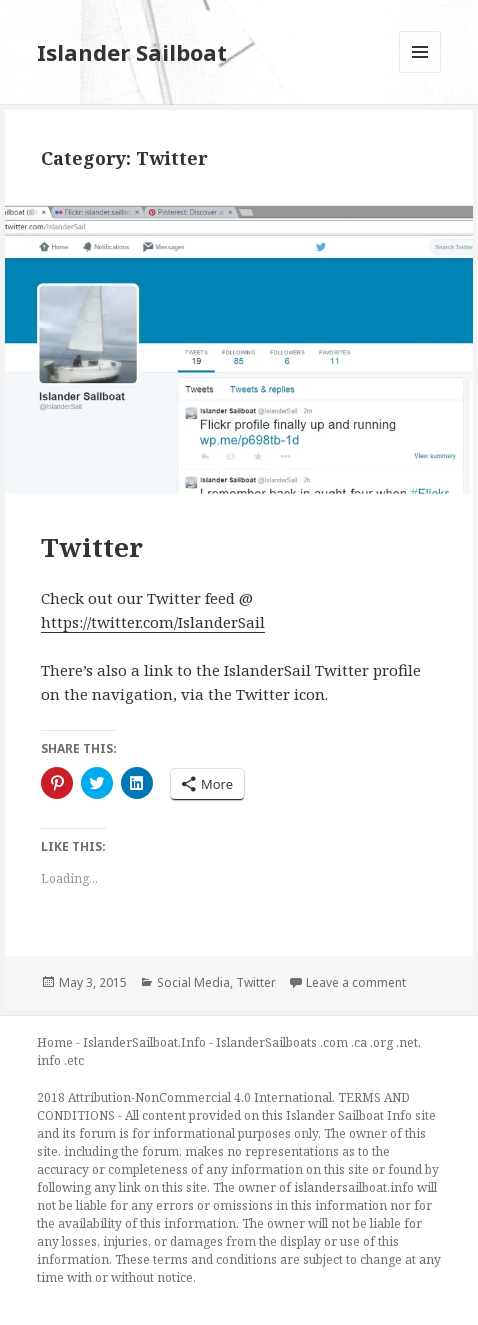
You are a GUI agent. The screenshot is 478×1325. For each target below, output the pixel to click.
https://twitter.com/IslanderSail (153, 622)
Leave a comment (356, 982)
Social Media (193, 982)
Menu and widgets (420, 72)
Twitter (92, 547)
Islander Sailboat (132, 52)
